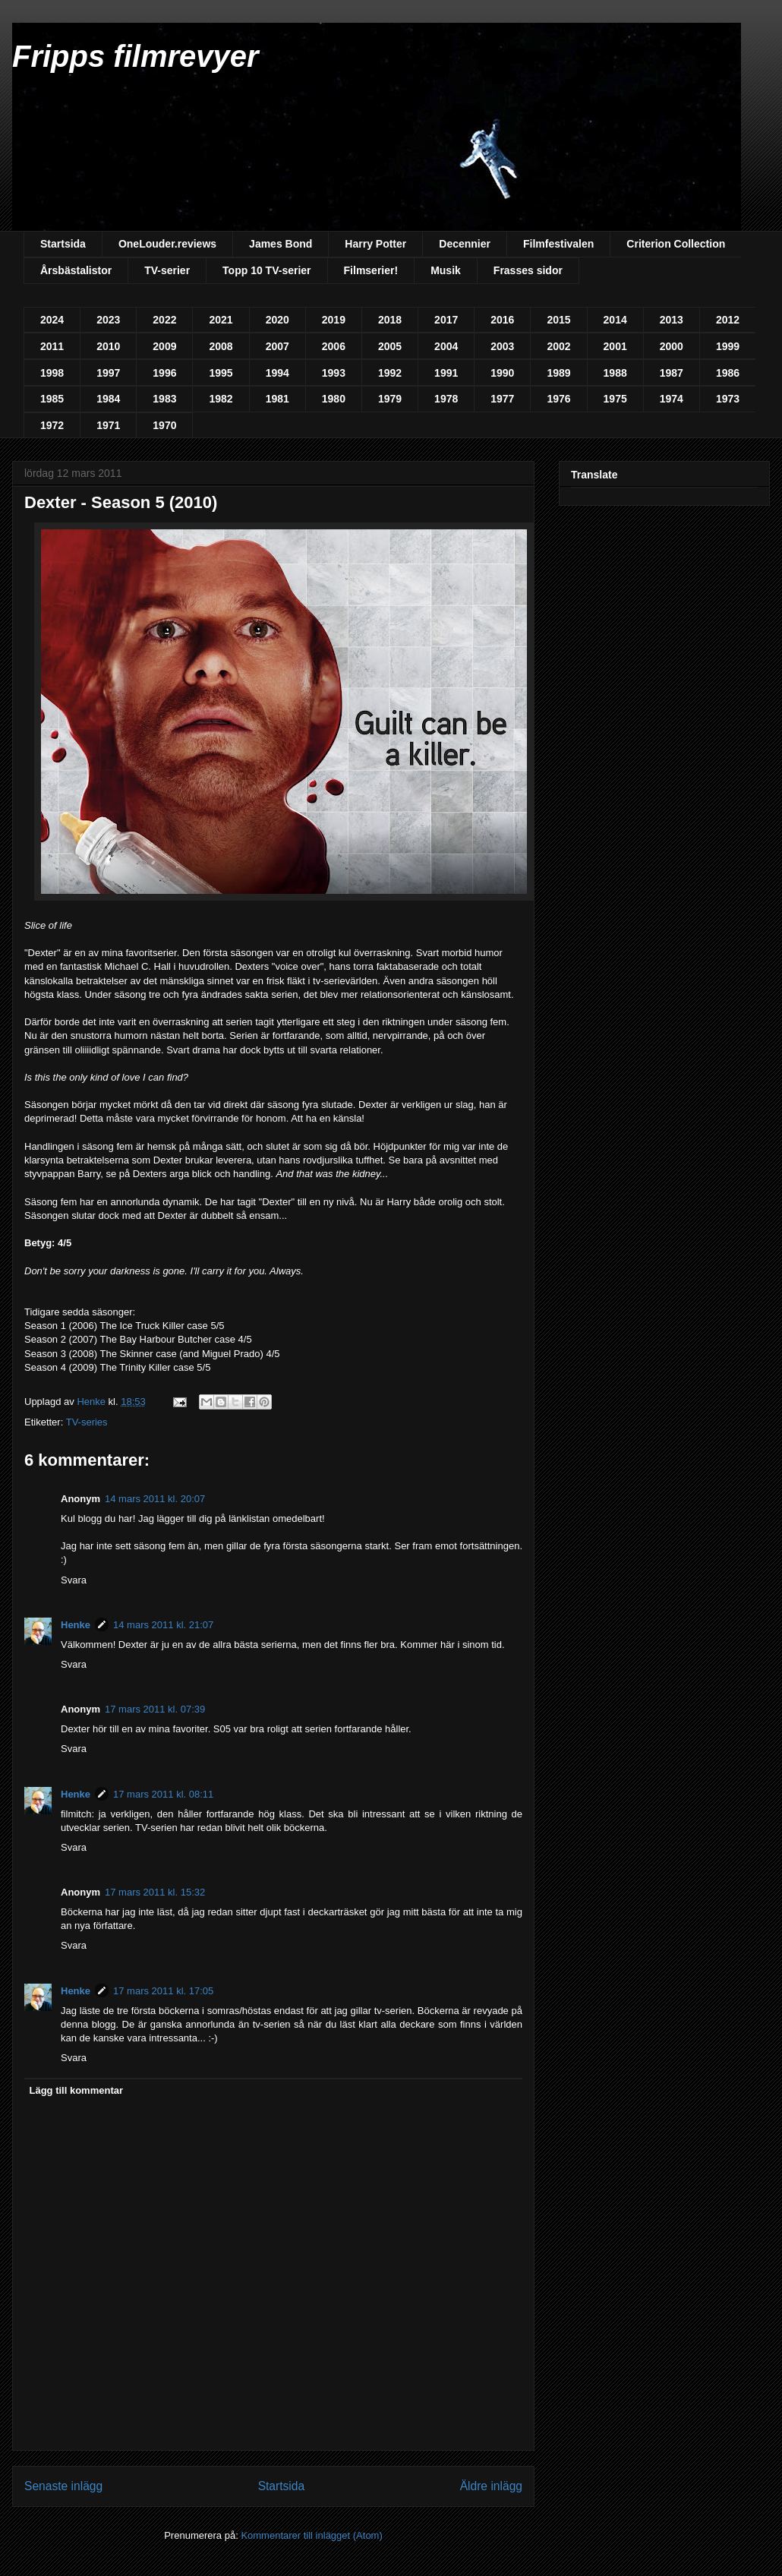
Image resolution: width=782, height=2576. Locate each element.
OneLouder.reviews (167, 244)
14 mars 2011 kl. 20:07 (155, 1498)
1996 (164, 373)
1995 (220, 373)
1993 (333, 373)
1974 (671, 399)
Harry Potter (375, 244)
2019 (333, 320)
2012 (727, 320)
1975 (615, 399)
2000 (671, 346)
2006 (333, 346)
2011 (52, 346)
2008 (220, 346)
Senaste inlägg (63, 2486)
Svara (74, 1580)
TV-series (87, 1422)
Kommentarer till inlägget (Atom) (311, 2535)
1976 (558, 399)
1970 (164, 425)
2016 (502, 320)
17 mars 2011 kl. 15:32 (155, 1892)
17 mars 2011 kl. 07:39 (155, 1709)
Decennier (464, 244)
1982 (220, 399)
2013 (671, 320)
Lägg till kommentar (77, 2090)
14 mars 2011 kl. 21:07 (163, 1625)
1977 (502, 399)
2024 (52, 320)
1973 (727, 399)
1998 (52, 373)
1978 (446, 399)
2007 (277, 346)
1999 (727, 346)
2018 (390, 320)
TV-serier (167, 270)
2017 (446, 320)
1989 (558, 373)
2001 (615, 346)
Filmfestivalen (558, 244)
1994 (277, 373)
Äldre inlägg (491, 2486)
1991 (446, 373)
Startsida (63, 244)
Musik (445, 270)
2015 (558, 320)
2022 (164, 320)
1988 (615, 373)
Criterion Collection (675, 244)
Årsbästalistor (76, 270)
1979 (390, 399)
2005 (390, 346)
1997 (108, 373)
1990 (502, 373)
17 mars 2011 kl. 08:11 (163, 1794)
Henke (75, 1625)
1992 (390, 373)
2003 (502, 346)
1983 (164, 399)
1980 (333, 399)
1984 (108, 399)
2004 (446, 346)
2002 (558, 346)
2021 (220, 320)
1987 (671, 373)
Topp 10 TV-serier (266, 270)
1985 (52, 399)
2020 (277, 320)
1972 (52, 425)
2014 (615, 320)
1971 (108, 425)
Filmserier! (371, 270)
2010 (108, 346)
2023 (108, 320)
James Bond (280, 244)
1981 (277, 399)
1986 (727, 373)
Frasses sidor (528, 270)
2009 (164, 346)
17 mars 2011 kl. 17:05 (163, 1991)
